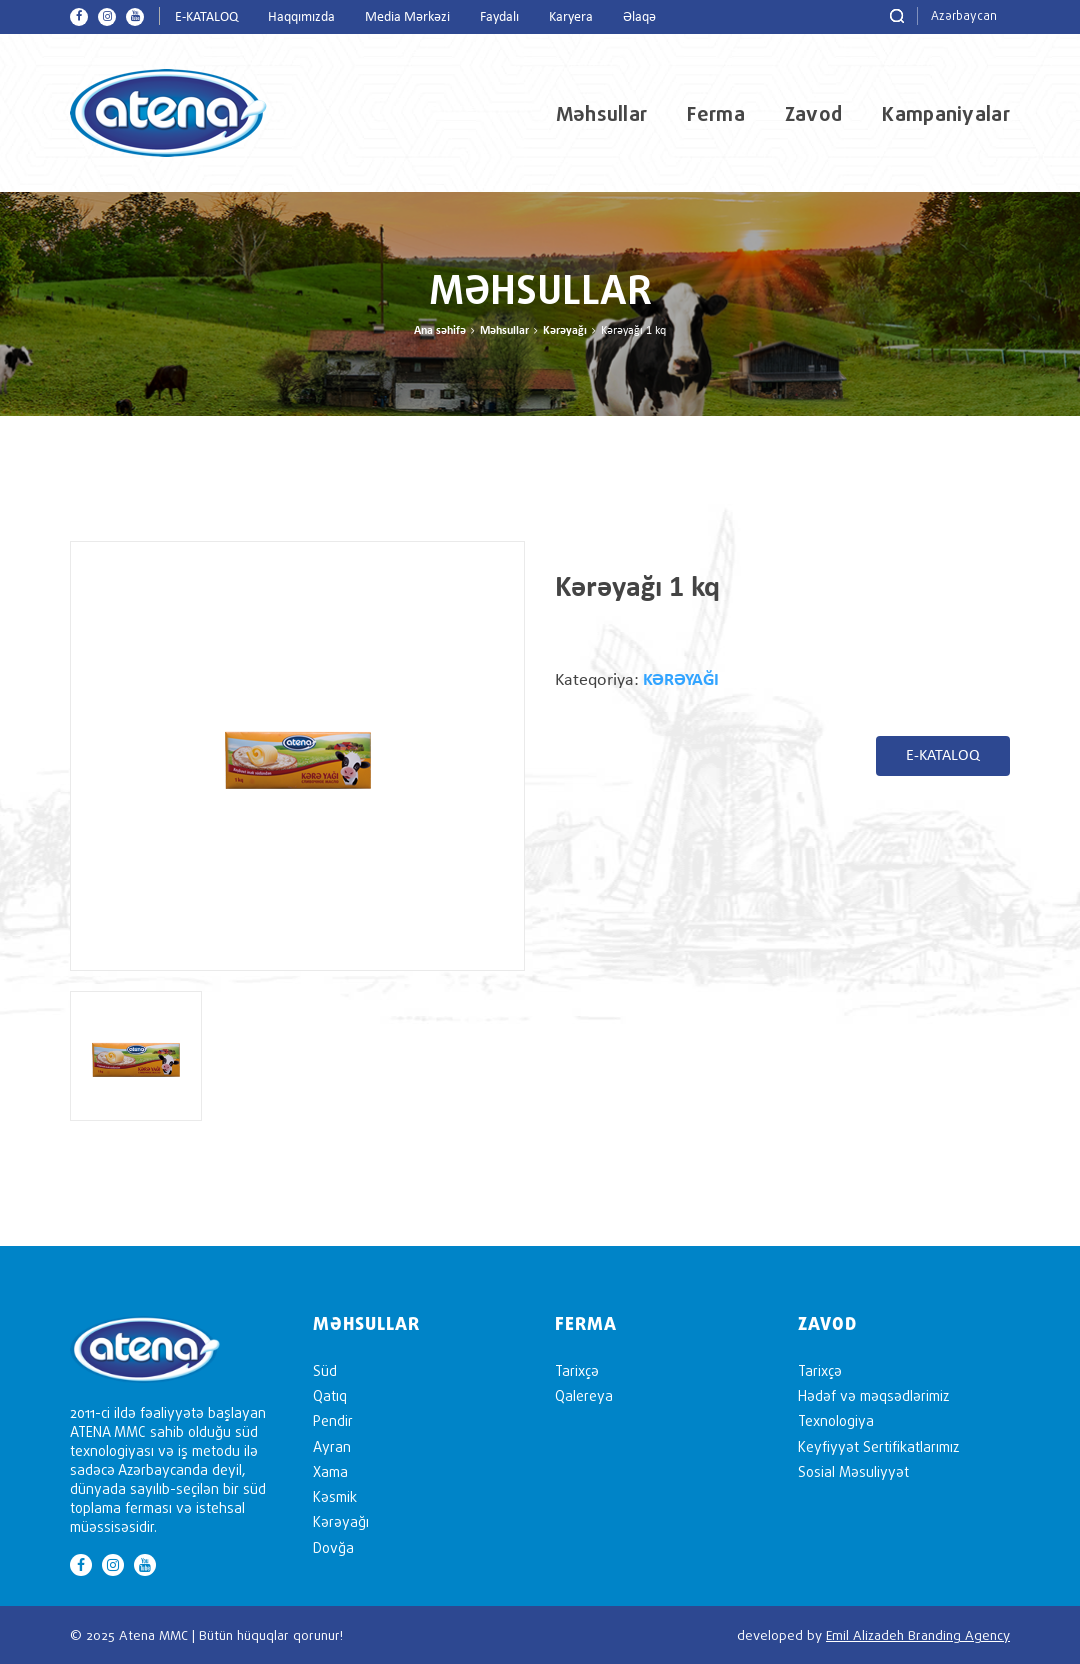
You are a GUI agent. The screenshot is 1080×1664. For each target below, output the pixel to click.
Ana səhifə (440, 331)
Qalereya (584, 1395)
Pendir (333, 1420)
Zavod (814, 114)
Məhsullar (602, 114)
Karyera (571, 17)
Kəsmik (335, 1496)
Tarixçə (577, 1370)
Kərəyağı (565, 331)
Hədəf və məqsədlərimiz (873, 1395)
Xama (330, 1471)
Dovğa (333, 1547)
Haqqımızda (301, 17)
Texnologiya (836, 1420)
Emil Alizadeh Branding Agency (918, 1635)
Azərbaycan (964, 15)
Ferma (716, 114)
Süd (325, 1370)
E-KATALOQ (206, 17)
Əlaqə (639, 17)
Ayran (332, 1446)
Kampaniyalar (946, 114)
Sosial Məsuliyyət (853, 1471)
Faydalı (499, 17)
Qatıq (330, 1395)
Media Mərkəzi (407, 17)
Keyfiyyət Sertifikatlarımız (878, 1446)
